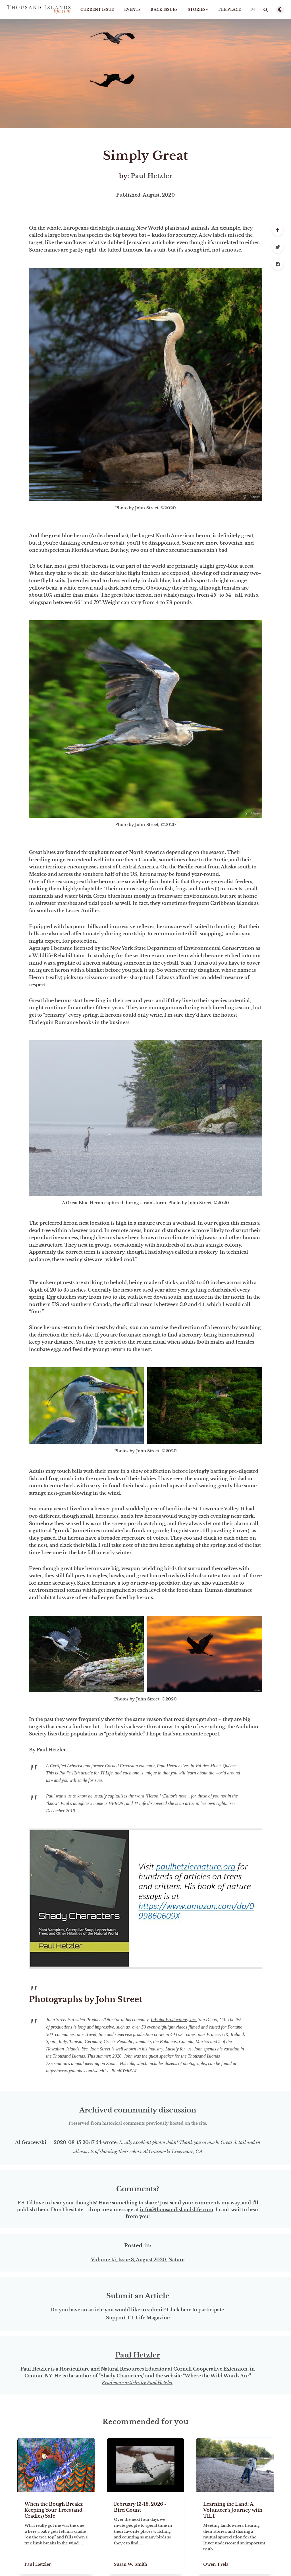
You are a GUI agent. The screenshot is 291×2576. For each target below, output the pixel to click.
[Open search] (265, 10)
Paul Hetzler (151, 176)
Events (132, 9)
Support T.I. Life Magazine (138, 2317)
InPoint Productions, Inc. (174, 2019)
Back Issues (164, 9)
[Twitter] (277, 247)
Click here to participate (195, 2310)
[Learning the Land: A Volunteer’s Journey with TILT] (235, 2533)
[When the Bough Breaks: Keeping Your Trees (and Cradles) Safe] (56, 2533)
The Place (229, 9)
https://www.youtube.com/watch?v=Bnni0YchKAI (91, 2070)
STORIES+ (198, 9)
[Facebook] (277, 264)
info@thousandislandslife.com (176, 2209)
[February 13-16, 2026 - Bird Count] (145, 2533)
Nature (176, 2259)
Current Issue (97, 9)
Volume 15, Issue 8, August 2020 (128, 2259)
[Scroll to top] (277, 230)
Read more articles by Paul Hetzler (137, 2382)
